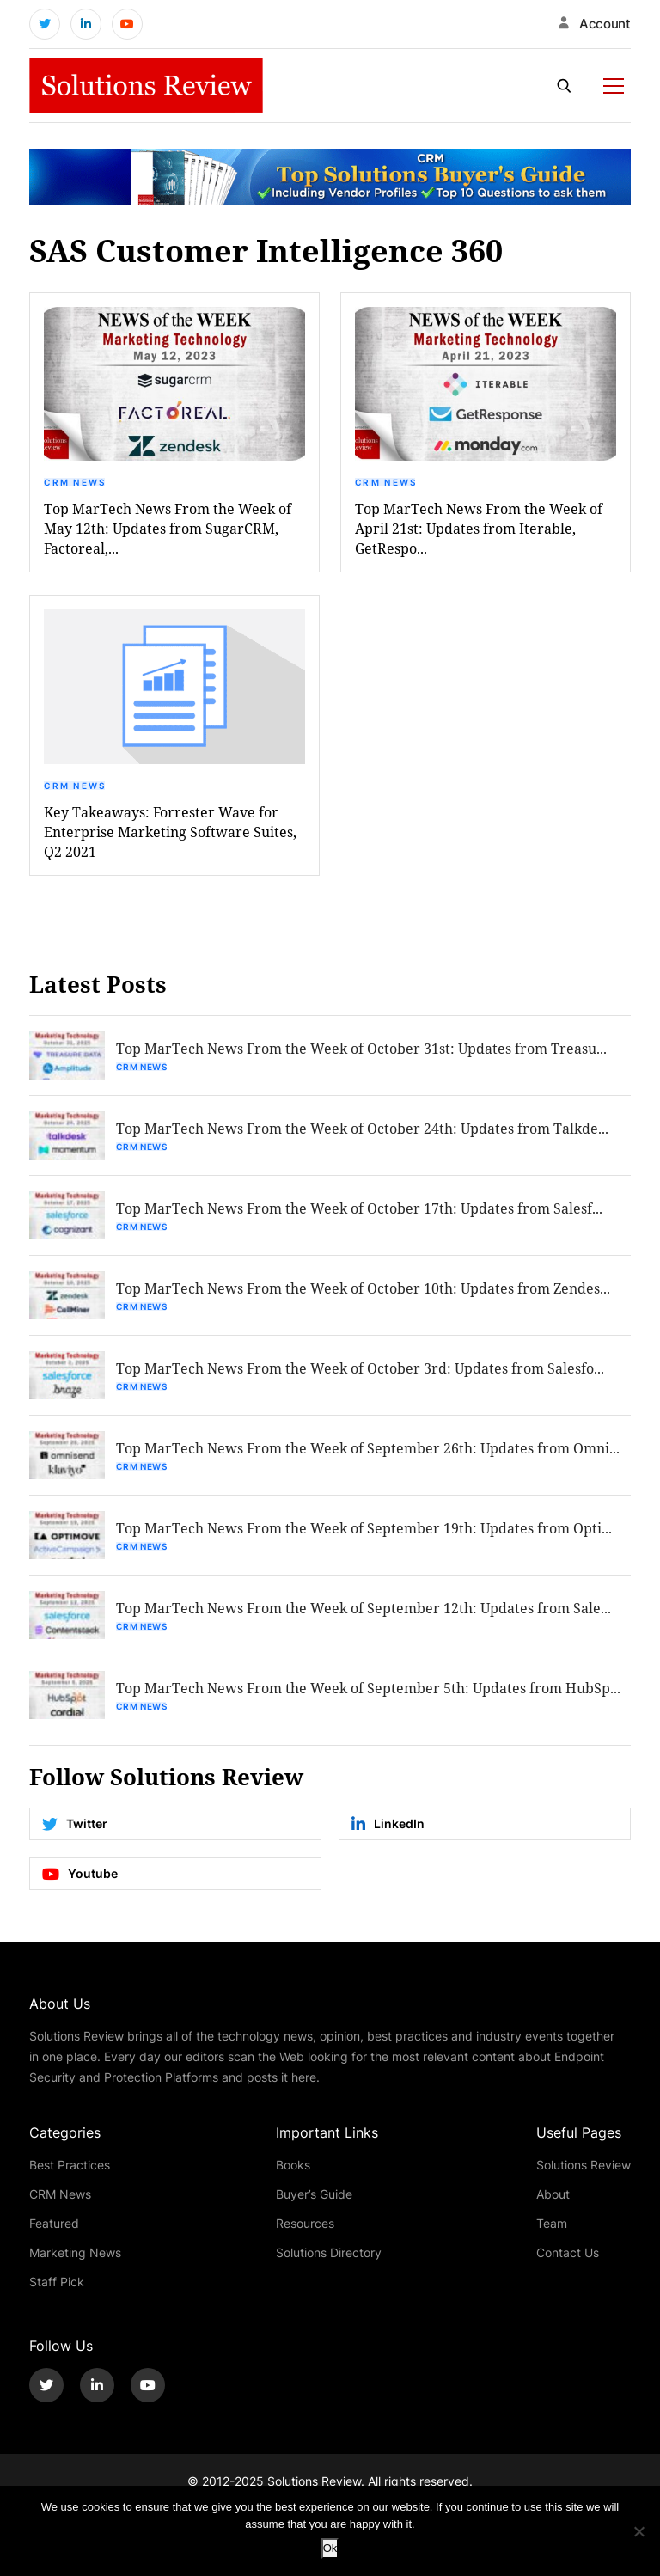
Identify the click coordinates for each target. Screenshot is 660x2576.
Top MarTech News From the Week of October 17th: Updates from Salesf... (359, 1208)
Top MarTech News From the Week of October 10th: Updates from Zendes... (363, 1288)
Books (293, 2165)
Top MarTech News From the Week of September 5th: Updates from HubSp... (368, 1688)
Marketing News (75, 2252)
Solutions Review (583, 2165)
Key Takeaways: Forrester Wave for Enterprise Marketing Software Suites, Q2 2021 (170, 831)
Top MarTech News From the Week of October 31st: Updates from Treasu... (361, 1048)
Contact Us (567, 2252)
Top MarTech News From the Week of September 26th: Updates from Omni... (368, 1448)
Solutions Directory (329, 2252)
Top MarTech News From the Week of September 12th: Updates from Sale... (363, 1608)
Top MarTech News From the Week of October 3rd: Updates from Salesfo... (360, 1368)
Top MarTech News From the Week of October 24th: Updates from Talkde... (362, 1128)
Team (551, 2223)
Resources (305, 2223)
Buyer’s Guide (314, 2194)
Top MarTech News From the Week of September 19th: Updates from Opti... (364, 1528)
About (553, 2194)
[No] (638, 2531)
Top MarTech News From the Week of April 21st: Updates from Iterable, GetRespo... (478, 528)
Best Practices (69, 2165)
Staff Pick (56, 2281)
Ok (330, 2548)
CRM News (75, 482)
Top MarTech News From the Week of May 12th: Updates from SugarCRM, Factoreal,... (167, 528)
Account (605, 24)
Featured (54, 2223)
